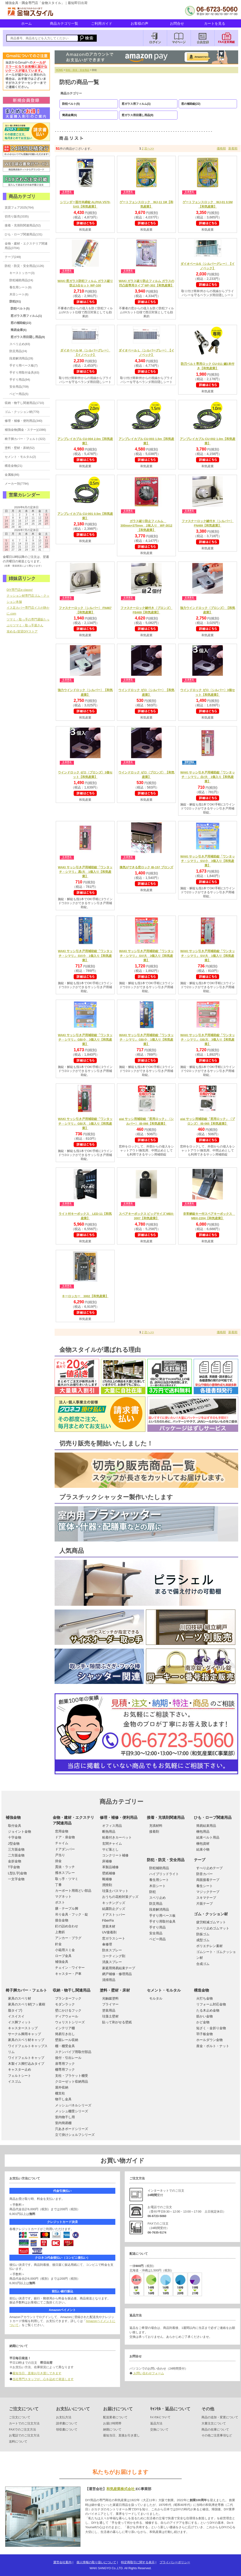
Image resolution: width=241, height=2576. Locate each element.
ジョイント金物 (19, 1831)
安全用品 (155, 1933)
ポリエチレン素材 (209, 1946)
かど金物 (202, 2022)
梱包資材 (202, 1843)
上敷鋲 (60, 1932)
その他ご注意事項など (216, 2435)
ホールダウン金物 (209, 2040)
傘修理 (107, 1944)
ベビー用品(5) (18, 394)
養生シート (204, 1886)
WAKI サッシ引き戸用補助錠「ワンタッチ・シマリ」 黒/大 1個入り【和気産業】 (85, 871)
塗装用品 (108, 2010)
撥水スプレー (65, 1873)
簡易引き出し (65, 2034)
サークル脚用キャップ (24, 2034)
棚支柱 (60, 2093)
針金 (58, 1944)
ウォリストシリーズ (70, 2022)
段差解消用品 (159, 1909)
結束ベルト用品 (207, 1837)
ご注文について (19, 2417)
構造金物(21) (13, 465)
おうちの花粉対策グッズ (120, 1897)
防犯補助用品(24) (21, 280)
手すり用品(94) (19, 379)
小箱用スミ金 (65, 1950)
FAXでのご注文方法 (22, 2429)
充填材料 (155, 1825)
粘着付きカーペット (117, 1837)
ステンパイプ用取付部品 (73, 2052)
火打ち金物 (204, 1998)
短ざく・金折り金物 (211, 2028)
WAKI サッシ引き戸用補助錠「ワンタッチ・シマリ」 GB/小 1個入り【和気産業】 (146, 1039)
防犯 (152, 1892)
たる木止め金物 (207, 2010)
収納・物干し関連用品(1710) (24, 403)
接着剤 (154, 1831)
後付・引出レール (68, 2058)
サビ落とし (110, 1849)
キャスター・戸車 (68, 1974)
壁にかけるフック (68, 2010)
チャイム (61, 1843)
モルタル (155, 1998)
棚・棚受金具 (65, 2046)
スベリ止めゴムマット (212, 1928)
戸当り (60, 1855)
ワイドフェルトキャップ (26, 2058)
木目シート (157, 1886)
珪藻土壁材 (110, 2016)
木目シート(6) (18, 294)
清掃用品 (108, 1980)
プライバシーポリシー (175, 2562)
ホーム (26, 23)
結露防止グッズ (113, 1909)
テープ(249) (13, 257)
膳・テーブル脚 (66, 1908)
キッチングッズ (113, 1903)
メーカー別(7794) (17, 483)
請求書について (66, 2423)
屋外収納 (61, 2087)
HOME (59, 70)
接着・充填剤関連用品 (166, 1817)
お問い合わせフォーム (148, 2373)
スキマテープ (206, 1898)
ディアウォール (66, 2016)
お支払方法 (63, 2417)
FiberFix (108, 1920)
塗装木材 (108, 1926)
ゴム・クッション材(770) (22, 412)
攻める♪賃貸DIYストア (22, 631)
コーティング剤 (113, 1956)
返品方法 (156, 2423)
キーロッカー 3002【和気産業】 (85, 1296)
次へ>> (149, 148)
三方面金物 (16, 1849)
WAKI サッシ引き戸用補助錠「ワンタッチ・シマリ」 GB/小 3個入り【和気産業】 (85, 1039)
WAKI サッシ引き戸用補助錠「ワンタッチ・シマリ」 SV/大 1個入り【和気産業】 (207, 955)
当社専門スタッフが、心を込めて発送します (43, 2379)
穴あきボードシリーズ (71, 2129)
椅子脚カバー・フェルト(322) (25, 439)
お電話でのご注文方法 (24, 2435)
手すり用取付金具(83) (24, 372)
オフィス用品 (112, 1825)
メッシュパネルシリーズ (73, 2105)
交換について (159, 2429)
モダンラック (65, 2004)
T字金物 (14, 1867)
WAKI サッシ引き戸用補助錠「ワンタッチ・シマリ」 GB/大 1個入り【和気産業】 (85, 1123)
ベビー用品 (157, 1939)
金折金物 (14, 1861)
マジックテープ (207, 1892)
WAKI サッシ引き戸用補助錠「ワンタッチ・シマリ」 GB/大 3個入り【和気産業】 (207, 1039)
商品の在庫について (215, 2429)
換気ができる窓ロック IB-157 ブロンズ (146, 867)
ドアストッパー (113, 1914)
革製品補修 (110, 1867)
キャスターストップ (23, 2028)
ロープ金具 (63, 1956)
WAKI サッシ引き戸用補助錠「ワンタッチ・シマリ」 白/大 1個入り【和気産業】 (207, 777)
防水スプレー (112, 1950)
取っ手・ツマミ (66, 1879)
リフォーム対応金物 (211, 2004)
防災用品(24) (18, 351)
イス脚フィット (19, 2022)
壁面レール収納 (66, 2040)
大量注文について (213, 2423)
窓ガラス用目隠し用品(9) (28, 337)
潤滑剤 (107, 1885)
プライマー (110, 2004)
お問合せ (177, 23)
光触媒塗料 (110, 1998)
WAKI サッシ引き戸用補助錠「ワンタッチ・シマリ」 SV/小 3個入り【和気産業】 (207, 861)
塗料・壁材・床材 (115, 1990)
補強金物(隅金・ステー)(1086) (25, 429)
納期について (112, 2429)
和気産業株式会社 (121, 2489)
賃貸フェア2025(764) (19, 207)
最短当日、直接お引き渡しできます (36, 2373)
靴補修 (107, 1879)
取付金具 (14, 1825)
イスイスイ (16, 2016)
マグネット (63, 1896)
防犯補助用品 (159, 1868)
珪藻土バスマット (115, 1891)
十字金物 (14, 1837)
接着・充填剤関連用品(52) (23, 225)
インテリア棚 (65, 2028)
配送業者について (115, 2417)
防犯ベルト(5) (20, 308)
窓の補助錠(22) (21, 323)
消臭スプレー (112, 1962)
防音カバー (204, 1874)
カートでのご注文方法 (24, 2423)
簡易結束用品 (206, 1825)
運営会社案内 (62, 2562)
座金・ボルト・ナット (212, 2046)
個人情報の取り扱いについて (96, 2562)
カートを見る (214, 23)
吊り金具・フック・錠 (71, 1914)
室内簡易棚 (63, 2123)
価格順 (221, 148)
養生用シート (159, 1880)
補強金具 (61, 1962)
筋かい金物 (204, 2016)
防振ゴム (202, 1934)
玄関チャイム (112, 1843)
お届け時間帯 (112, 2423)
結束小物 (202, 1849)
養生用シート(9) (20, 287)
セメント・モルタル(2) (20, 457)
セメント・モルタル (164, 1990)
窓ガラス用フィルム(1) (26, 316)
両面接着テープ (207, 1880)
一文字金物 (16, 1879)
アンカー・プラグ (68, 1938)
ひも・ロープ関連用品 (213, 1817)
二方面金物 (16, 1855)
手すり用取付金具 (162, 1921)
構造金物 (201, 1990)
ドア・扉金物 (65, 1837)
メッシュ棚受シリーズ (71, 2111)
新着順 (232, 148)
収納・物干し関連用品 (71, 1990)
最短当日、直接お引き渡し (121, 2435)
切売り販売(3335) (17, 216)
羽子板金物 (204, 2034)
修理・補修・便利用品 (118, 1817)
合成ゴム (202, 1964)
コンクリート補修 (115, 1855)
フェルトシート (19, 2075)
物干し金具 (63, 2099)
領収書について (66, 2429)
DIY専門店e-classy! (20, 590)
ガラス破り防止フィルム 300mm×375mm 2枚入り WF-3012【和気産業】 (146, 525)
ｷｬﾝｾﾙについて (160, 2417)
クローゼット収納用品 (71, 2081)
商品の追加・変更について (219, 2417)
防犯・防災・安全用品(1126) (24, 266)
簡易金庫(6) (19, 330)
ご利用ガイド (101, 23)
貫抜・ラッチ (65, 1867)
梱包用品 (202, 1831)
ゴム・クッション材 (211, 1914)
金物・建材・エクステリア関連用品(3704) (26, 246)
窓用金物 (61, 1831)
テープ (199, 1860)
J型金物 (14, 1843)
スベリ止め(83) (19, 344)
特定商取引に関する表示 (138, 2562)
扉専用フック (65, 2063)
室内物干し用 (65, 2117)
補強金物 (13, 1817)
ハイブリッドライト (164, 1874)
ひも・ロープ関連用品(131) (23, 234)
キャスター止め (19, 2069)
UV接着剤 (109, 1932)
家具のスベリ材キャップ (26, 2040)
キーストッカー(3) (22, 273)
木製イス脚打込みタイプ (26, 2063)
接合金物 (61, 1920)
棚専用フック (65, 2069)
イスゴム (14, 2081)
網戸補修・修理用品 (117, 1974)
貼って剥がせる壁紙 (117, 2022)
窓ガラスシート (113, 1938)
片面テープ (204, 1903)
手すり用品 (157, 1927)
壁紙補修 (108, 1873)
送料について (18, 2441)
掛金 (58, 1861)
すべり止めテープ (209, 1868)
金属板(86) (12, 474)
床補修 (107, 1861)
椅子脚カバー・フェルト (26, 1990)
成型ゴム (202, 1940)
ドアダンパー (65, 1849)
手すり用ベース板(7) (23, 365)
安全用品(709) (19, 386)
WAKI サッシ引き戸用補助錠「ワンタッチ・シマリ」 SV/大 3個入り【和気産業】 (146, 955)
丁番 (58, 1885)
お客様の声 (139, 23)
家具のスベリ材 (19, 1998)
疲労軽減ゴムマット (211, 1922)
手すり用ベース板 (162, 1915)
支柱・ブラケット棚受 (71, 2075)
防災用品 (155, 1903)
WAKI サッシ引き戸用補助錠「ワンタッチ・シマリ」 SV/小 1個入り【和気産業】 (85, 955)
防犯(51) (15, 301)
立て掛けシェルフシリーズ (75, 2135)
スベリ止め (157, 1898)
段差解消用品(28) (21, 358)
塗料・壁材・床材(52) (20, 448)
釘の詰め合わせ (66, 1926)
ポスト (60, 1902)
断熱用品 (108, 1831)
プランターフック (68, 1998)
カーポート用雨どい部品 (73, 1890)
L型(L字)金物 (17, 1873)
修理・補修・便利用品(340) (23, 421)
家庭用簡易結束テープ (118, 1968)
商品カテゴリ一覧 (64, 23)
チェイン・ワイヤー (70, 1967)
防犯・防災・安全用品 (77, 70)
